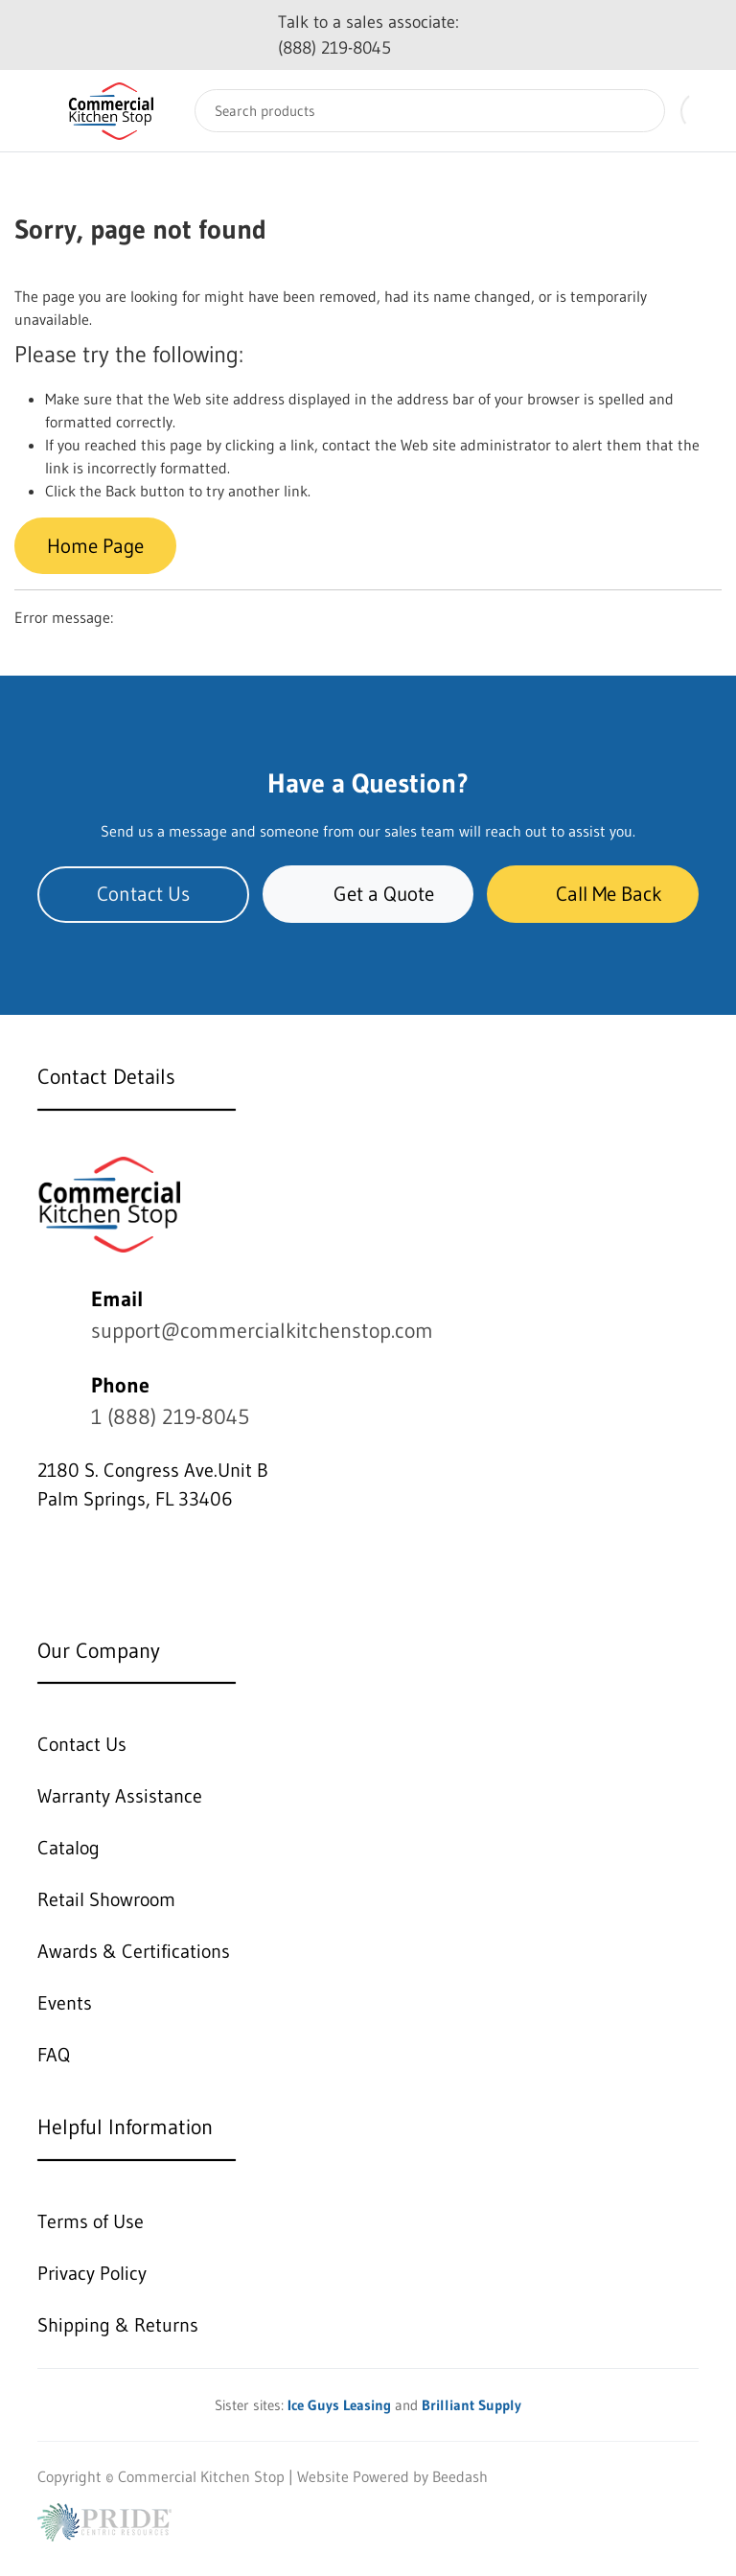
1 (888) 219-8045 (170, 1417)
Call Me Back (593, 894)
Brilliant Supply (471, 2405)
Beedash (460, 2476)
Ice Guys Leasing (339, 2405)
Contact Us (143, 894)
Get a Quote (368, 894)
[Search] (430, 110)
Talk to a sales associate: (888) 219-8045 (368, 35)
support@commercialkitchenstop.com (262, 1331)
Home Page (95, 546)
